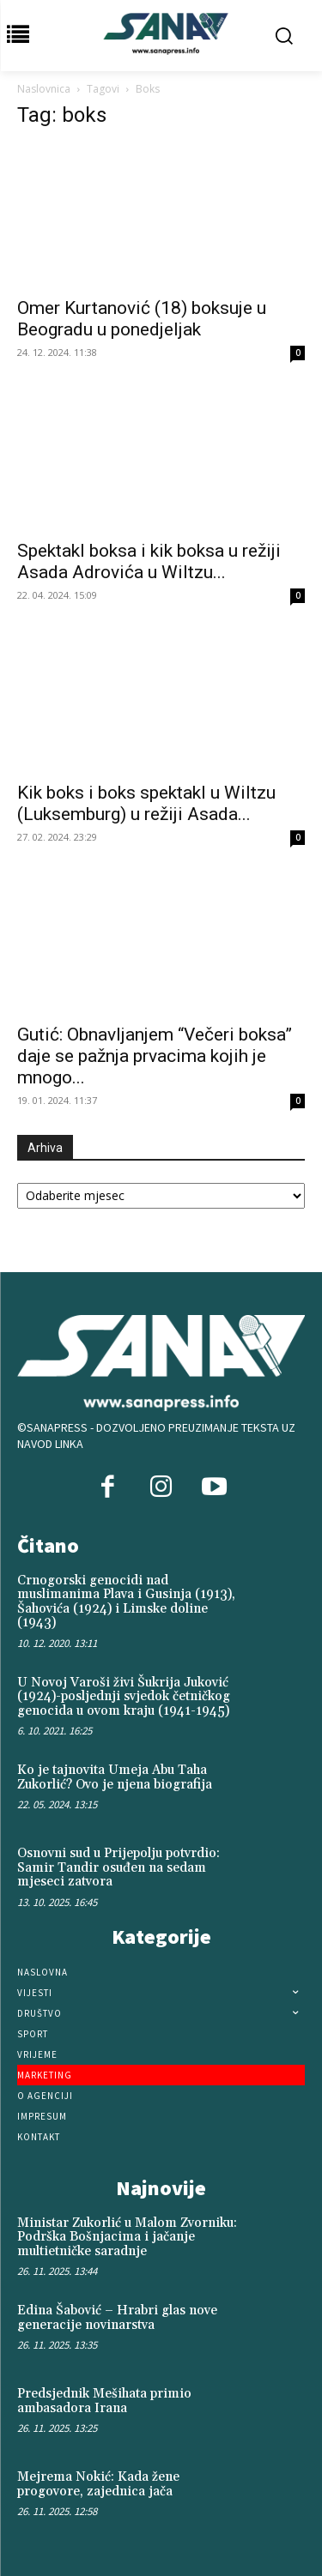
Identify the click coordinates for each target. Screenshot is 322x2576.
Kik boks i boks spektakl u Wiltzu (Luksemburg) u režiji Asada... (146, 803)
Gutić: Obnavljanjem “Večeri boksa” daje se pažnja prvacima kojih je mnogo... (154, 1056)
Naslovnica (43, 88)
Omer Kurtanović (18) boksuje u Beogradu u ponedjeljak (141, 319)
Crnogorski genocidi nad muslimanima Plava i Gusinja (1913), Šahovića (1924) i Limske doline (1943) (126, 1602)
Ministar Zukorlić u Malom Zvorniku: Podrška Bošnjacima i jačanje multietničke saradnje (127, 2237)
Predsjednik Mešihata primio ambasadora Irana (104, 2401)
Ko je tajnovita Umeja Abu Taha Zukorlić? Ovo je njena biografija (114, 1777)
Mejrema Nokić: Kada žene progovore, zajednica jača (98, 2484)
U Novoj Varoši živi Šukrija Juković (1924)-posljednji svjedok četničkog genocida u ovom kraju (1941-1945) (123, 1696)
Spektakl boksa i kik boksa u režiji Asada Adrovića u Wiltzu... (149, 561)
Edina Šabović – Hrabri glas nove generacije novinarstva (117, 2317)
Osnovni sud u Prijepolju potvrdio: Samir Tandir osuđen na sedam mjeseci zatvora (118, 1867)
